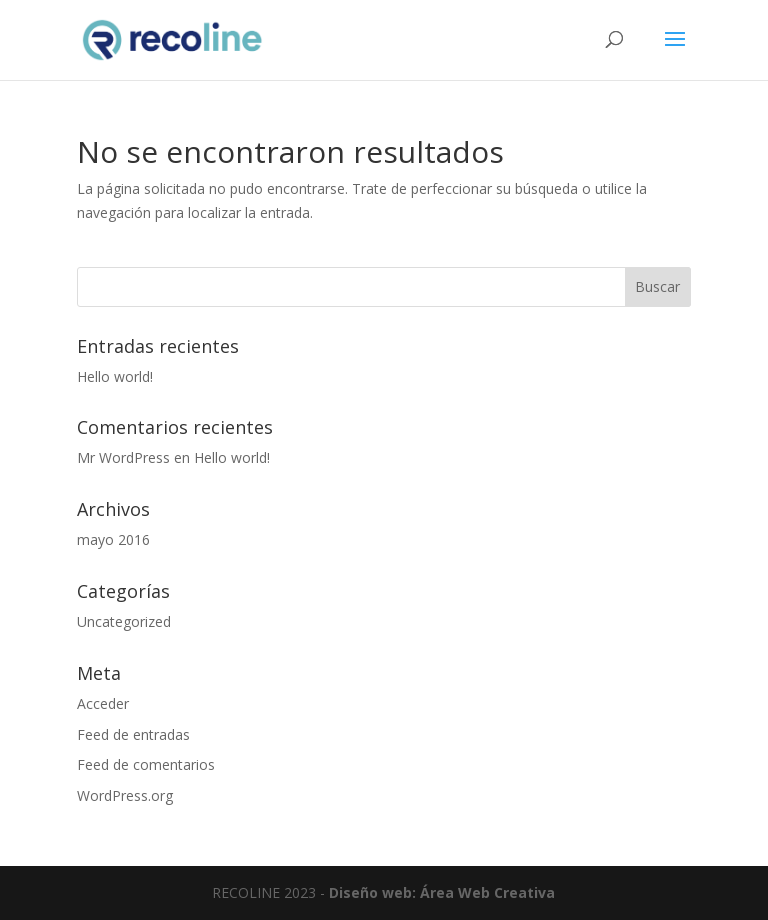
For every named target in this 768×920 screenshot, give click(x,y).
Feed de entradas (133, 734)
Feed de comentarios (146, 764)
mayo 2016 (113, 539)
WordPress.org (125, 795)
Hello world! (115, 376)
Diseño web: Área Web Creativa (442, 892)
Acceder (103, 703)
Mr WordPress (123, 457)
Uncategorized (124, 621)
